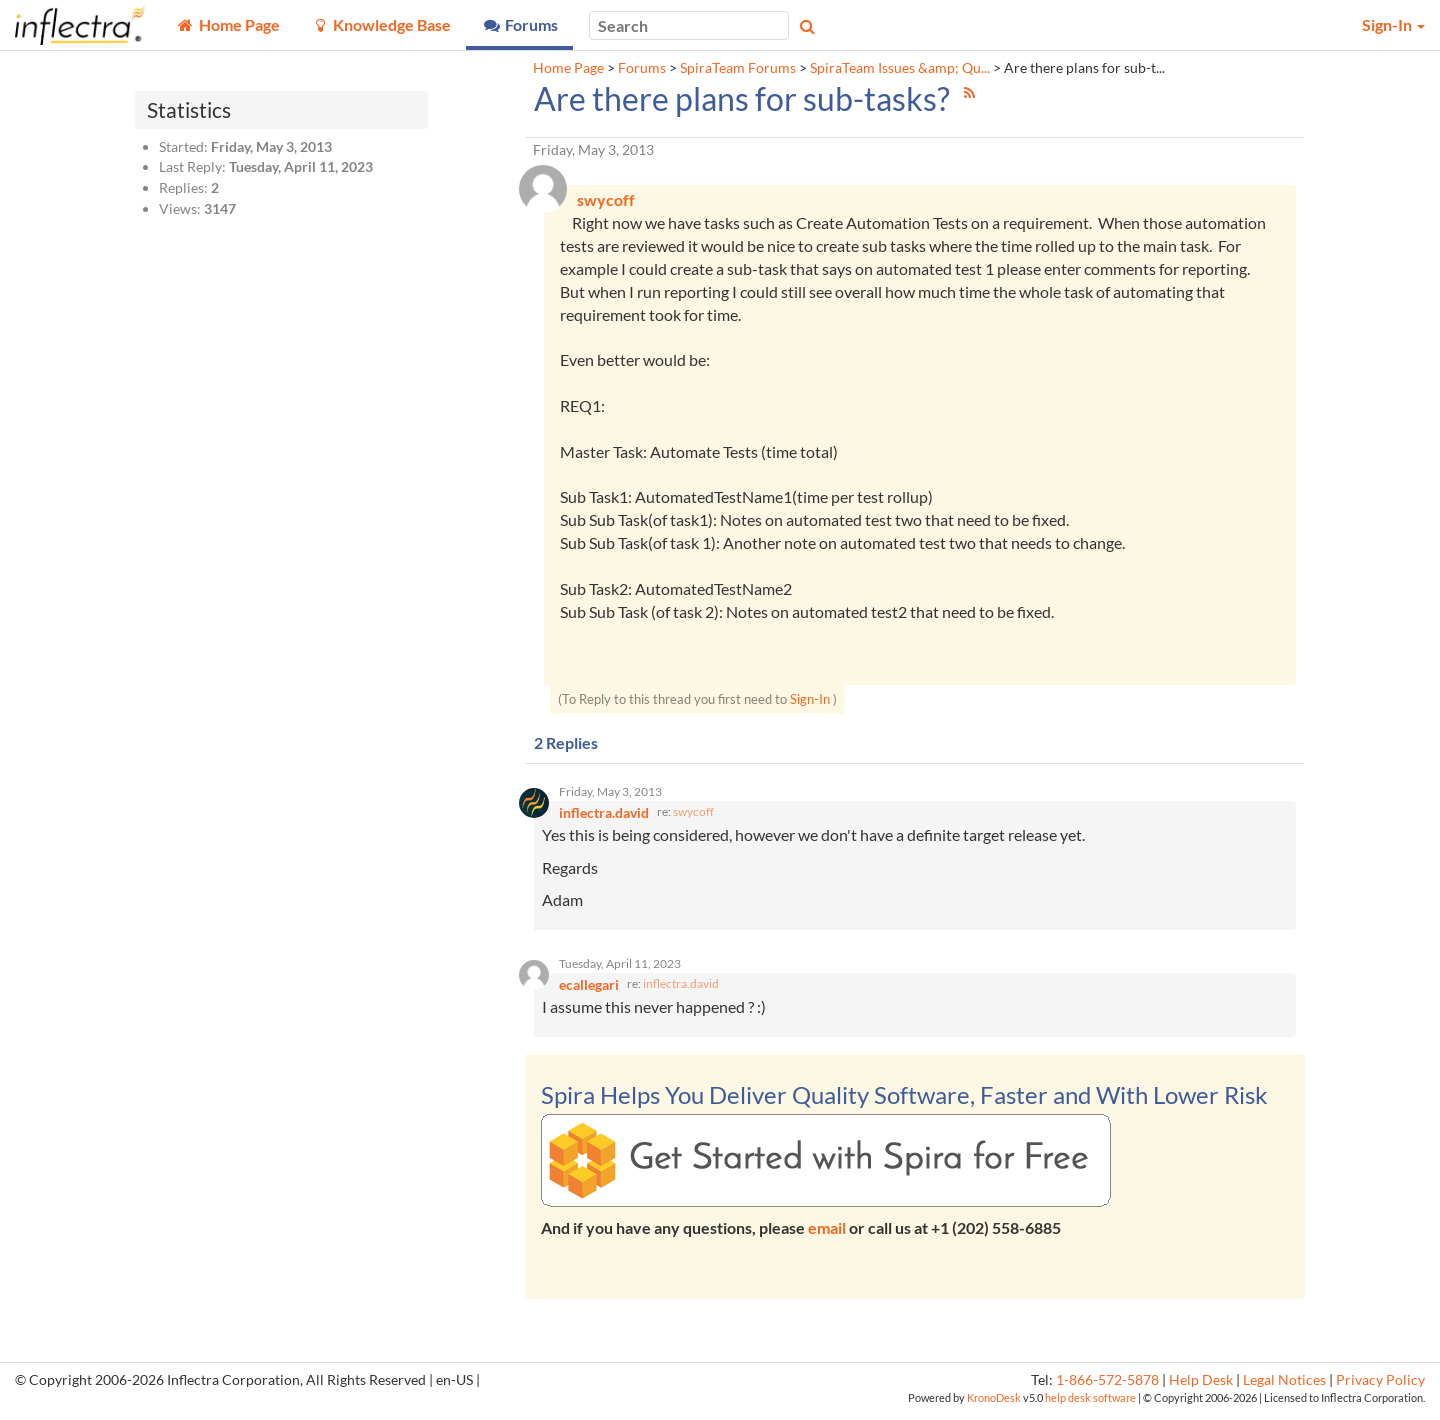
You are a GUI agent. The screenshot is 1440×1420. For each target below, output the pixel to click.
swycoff (693, 816)
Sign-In (810, 701)
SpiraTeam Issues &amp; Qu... (900, 68)
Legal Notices (1284, 1387)
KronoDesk (994, 1405)
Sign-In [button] (1393, 24)
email (827, 1235)
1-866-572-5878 (1107, 1387)
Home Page (568, 68)
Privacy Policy (1380, 1387)
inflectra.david (681, 991)
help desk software (1090, 1405)
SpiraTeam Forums (738, 68)
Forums (642, 68)
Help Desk (1201, 1387)
